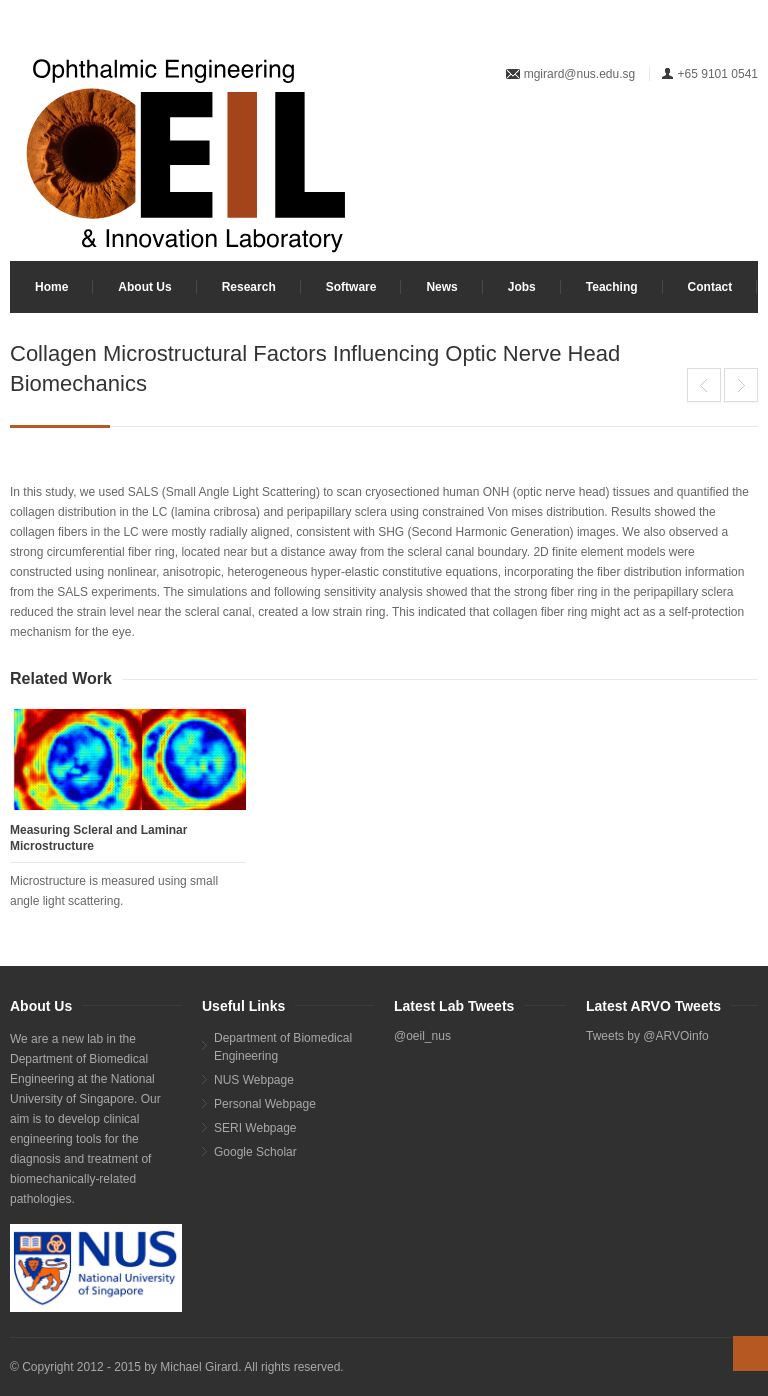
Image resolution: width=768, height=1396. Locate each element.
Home (51, 287)
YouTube (678, 139)
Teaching (612, 287)
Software (351, 287)
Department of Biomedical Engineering (283, 1047)
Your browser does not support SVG (185, 154)
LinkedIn (645, 139)
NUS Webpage (254, 1080)
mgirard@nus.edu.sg (580, 74)
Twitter (711, 139)
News (441, 287)
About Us (144, 287)
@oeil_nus (422, 1036)
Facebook (744, 139)
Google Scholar (255, 1152)
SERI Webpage (255, 1128)
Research (249, 287)
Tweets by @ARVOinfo (647, 1036)
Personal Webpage (265, 1104)
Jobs (522, 287)
